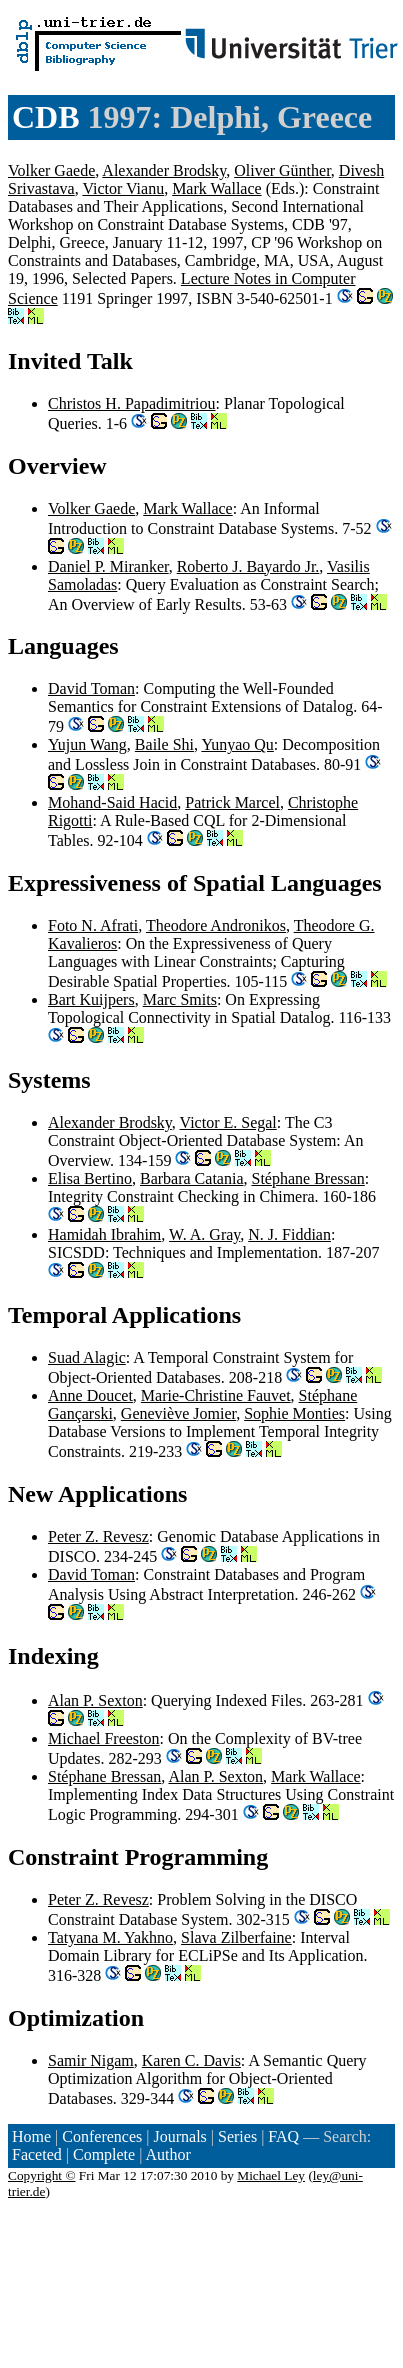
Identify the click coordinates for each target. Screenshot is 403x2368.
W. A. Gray (204, 1234)
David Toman (91, 688)
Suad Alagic (87, 1357)
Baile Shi (164, 744)
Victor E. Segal (228, 1122)
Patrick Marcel (232, 802)
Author (168, 2154)
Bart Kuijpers (91, 999)
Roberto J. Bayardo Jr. (248, 566)
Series (237, 2136)
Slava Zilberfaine (236, 1937)
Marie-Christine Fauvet (216, 1395)
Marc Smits (180, 999)
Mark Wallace (216, 188)
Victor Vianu (123, 188)
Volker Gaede (51, 170)
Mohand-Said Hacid (112, 802)
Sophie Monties (294, 1413)
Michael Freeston (104, 1738)
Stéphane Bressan (307, 1178)
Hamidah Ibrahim (104, 1234)
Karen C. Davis (191, 2060)
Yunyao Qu (237, 744)
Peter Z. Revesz (98, 1536)
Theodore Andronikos (216, 925)
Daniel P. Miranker (108, 566)
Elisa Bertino (90, 1178)
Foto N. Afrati (93, 925)
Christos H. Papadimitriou (132, 403)
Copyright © (42, 2175)
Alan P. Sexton (95, 1700)
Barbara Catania (192, 1178)
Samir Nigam (91, 2060)
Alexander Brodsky (164, 170)
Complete (104, 2154)
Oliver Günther (282, 170)
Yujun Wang (87, 744)
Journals (179, 2136)
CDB (46, 117)
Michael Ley (271, 2175)
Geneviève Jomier (178, 1413)
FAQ (283, 2136)
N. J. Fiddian (289, 1234)
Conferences (102, 2136)
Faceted (37, 2154)
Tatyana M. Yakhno (110, 1937)
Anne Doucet (90, 1395)
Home (31, 2136)
